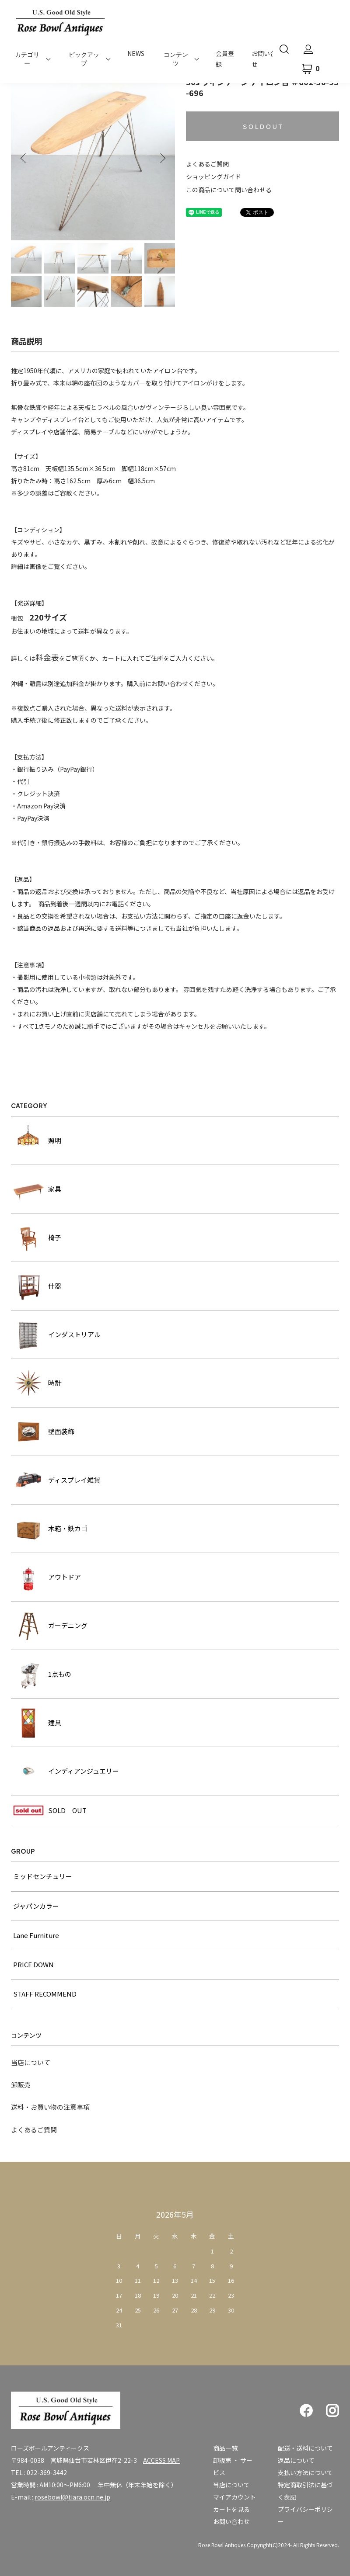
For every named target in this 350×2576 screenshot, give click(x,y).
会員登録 (225, 59)
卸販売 (21, 2084)
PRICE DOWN (33, 1964)
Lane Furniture (36, 1935)
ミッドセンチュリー (42, 1876)
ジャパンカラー (36, 1905)
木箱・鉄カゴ (50, 1528)
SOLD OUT (50, 1810)
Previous (24, 158)
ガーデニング (50, 1625)
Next (161, 158)
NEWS (135, 53)
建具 (37, 1722)
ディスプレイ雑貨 (56, 1480)
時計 (37, 1383)
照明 (37, 1140)
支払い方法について (305, 2472)
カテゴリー (27, 59)
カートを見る (231, 2509)
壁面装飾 (43, 1431)
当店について (30, 2062)
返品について (296, 2460)
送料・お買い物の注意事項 (50, 2106)
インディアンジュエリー (66, 1771)
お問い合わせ (231, 2521)
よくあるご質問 (207, 163)
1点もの (42, 1674)
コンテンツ (176, 59)
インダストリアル (57, 1334)
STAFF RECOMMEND (45, 1993)
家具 (37, 1189)
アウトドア (47, 1577)
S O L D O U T (262, 126)
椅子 (37, 1237)
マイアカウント (234, 2497)
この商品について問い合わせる (229, 189)
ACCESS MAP (161, 2460)
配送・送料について (305, 2448)
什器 (37, 1286)
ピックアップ (84, 59)
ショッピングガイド (213, 176)
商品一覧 (225, 2448)
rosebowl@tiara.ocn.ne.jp (72, 2497)
